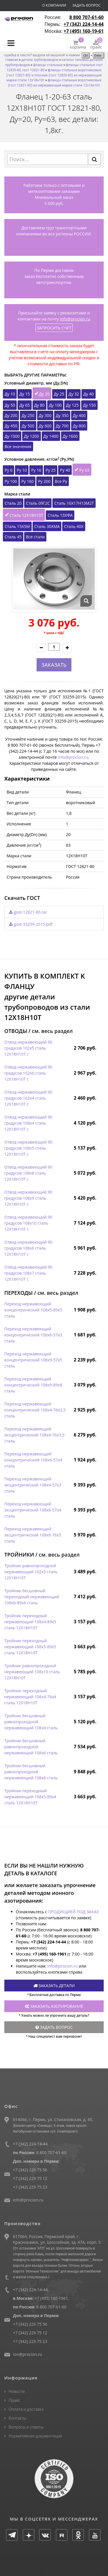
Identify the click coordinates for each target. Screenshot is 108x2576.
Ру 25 (51, 470)
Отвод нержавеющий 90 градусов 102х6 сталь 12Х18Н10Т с (28, 1073)
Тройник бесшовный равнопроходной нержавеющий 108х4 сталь (31, 1721)
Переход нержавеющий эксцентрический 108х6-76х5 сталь (32, 1535)
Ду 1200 (31, 436)
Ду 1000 (12, 436)
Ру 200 (44, 481)
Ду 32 (74, 394)
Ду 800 (79, 426)
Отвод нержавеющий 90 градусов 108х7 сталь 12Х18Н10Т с (28, 1273)
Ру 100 (11, 481)
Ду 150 (89, 405)
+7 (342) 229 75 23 (30, 2187)
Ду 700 (62, 426)
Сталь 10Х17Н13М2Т (74, 503)
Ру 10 (22, 470)
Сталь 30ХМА (47, 526)
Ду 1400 (50, 436)
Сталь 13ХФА (60, 515)
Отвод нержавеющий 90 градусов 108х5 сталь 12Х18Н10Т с (28, 1148)
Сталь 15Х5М (17, 526)
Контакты (17, 2418)
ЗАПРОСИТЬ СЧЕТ (54, 328)
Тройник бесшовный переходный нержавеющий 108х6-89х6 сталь (31, 1596)
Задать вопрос (86, 5)
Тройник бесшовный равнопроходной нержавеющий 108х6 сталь (31, 1746)
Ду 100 (55, 405)
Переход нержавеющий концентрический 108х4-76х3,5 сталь (35, 1410)
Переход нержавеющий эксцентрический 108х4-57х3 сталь (32, 1485)
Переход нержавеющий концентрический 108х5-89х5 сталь (33, 1310)
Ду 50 (10, 405)
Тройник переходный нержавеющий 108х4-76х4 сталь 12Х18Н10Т (30, 1696)
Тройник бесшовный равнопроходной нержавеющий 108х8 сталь (31, 1771)
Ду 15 (24, 394)
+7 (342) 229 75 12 (30, 2178)
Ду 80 (39, 405)
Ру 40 (65, 470)
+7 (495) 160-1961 (51, 2298)
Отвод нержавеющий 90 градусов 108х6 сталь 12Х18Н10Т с (28, 1248)
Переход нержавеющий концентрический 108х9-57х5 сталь (33, 1360)
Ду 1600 (70, 436)
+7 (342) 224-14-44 (84, 24)
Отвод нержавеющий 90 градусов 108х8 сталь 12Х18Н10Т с (28, 1173)
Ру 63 (84, 470)
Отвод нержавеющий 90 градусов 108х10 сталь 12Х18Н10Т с (28, 1223)
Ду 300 (45, 415)
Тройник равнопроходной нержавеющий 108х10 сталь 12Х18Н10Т (32, 1671)
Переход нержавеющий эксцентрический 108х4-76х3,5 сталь (34, 1435)
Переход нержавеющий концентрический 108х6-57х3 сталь (33, 1335)
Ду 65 (24, 405)
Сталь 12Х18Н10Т (26, 515)
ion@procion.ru (27, 2354)
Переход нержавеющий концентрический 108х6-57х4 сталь (33, 1460)
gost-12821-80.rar (28, 912)
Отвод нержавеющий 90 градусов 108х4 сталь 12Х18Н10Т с (28, 1123)
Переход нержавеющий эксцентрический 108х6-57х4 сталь (32, 1510)
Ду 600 (45, 426)
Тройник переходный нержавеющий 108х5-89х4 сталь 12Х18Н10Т (30, 1796)
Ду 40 (88, 394)
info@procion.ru (75, 319)
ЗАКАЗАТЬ (54, 664)
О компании (54, 5)
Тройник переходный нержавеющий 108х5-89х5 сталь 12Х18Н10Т (30, 1646)
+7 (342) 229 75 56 (30, 2169)
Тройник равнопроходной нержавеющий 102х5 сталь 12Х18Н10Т (31, 1571)
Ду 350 (62, 415)
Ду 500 (28, 426)
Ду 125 (72, 405)
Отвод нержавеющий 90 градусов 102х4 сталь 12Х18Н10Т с (28, 1098)
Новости (17, 2391)
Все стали (35, 536)
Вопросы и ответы (26, 2427)
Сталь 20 (13, 503)
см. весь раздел (52, 1030)
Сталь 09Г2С (38, 503)
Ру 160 (27, 481)
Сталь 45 (13, 536)
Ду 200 (11, 415)
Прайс (14, 2400)
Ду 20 (44, 394)
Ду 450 (11, 426)
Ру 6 (8, 470)
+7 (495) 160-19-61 (84, 31)
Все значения (18, 446)
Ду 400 (79, 415)
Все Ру (61, 481)
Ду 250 (28, 415)
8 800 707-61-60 (86, 17)
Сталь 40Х (73, 526)
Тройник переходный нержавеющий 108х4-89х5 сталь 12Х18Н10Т (30, 1621)
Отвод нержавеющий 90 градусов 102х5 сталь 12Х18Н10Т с (28, 1048)
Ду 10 (10, 394)
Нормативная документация (35, 2436)
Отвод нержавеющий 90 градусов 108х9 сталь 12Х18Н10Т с (28, 1198)
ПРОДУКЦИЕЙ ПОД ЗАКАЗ (73, 1911)
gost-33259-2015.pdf (30, 924)
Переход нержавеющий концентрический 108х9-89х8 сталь (33, 1385)
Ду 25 (59, 394)
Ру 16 (36, 470)
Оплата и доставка (26, 2409)
